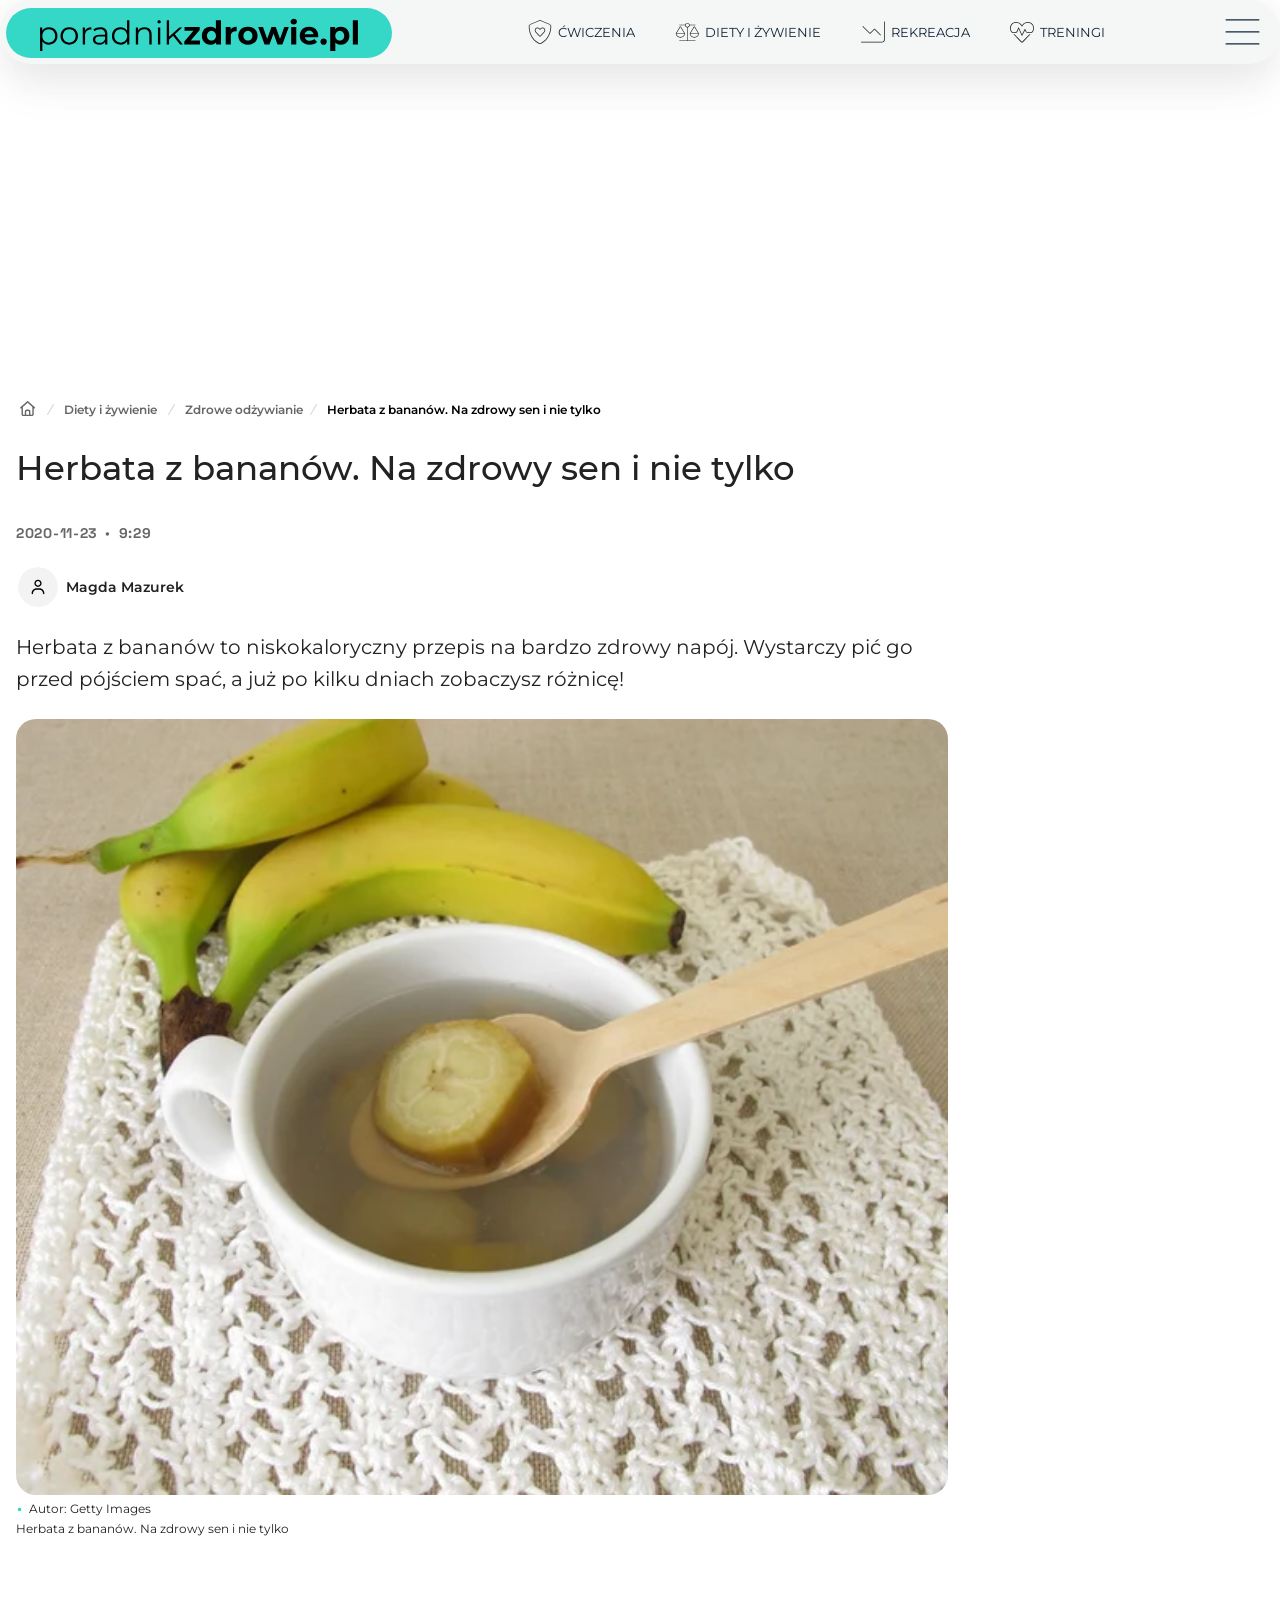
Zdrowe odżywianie (244, 409)
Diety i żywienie (110, 409)
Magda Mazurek (125, 587)
